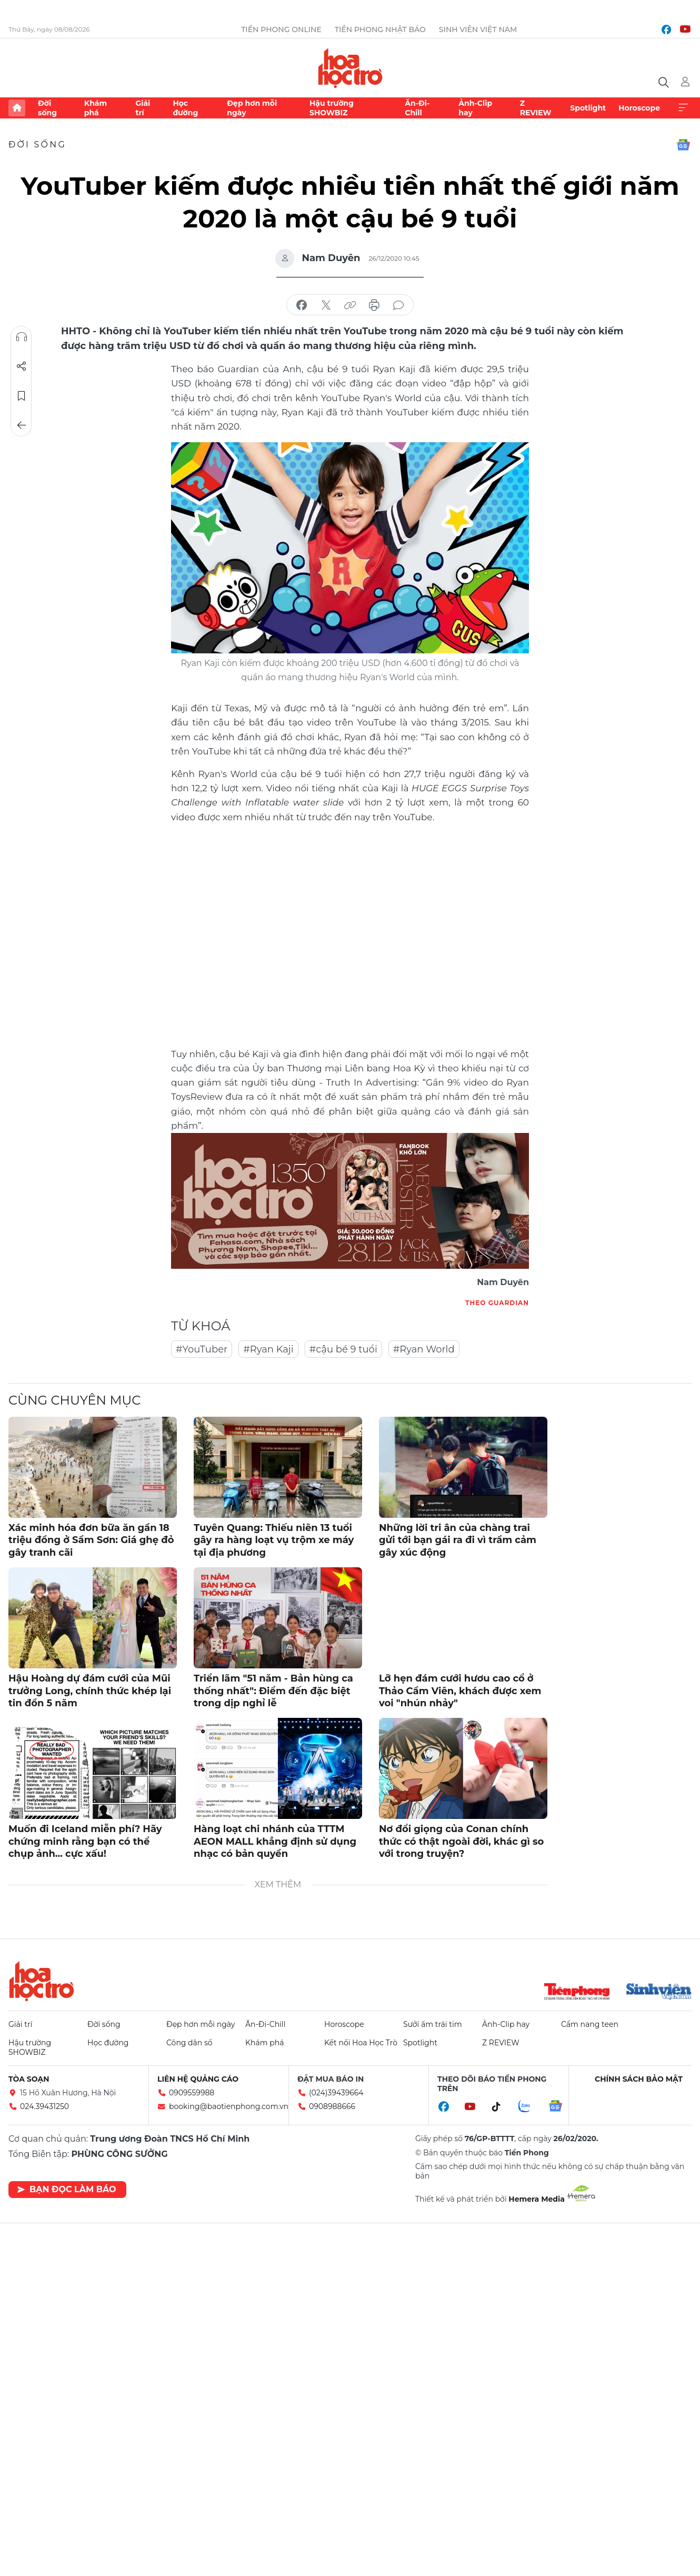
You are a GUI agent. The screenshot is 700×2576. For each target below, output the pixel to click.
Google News (683, 144)
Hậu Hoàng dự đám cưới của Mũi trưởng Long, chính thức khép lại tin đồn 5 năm (89, 1691)
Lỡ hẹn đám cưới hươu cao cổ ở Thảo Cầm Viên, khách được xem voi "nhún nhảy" (460, 1691)
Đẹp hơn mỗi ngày (252, 107)
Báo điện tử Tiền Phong (350, 68)
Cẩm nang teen (589, 2024)
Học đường (185, 107)
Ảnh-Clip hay (475, 107)
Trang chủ (16, 108)
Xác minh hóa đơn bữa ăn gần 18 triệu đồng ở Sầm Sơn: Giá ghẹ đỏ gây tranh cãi (91, 1540)
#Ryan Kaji (268, 1349)
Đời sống (47, 107)
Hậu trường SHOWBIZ (331, 107)
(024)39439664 (336, 2092)
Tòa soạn (28, 2079)
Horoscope (639, 108)
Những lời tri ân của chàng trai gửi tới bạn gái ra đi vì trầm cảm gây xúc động (457, 1540)
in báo (374, 305)
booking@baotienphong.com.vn (228, 2106)
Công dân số (189, 2042)
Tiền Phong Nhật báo (380, 29)
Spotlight (588, 108)
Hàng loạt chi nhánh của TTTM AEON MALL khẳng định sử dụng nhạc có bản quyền (275, 1841)
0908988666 (332, 2106)
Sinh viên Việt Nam (478, 29)
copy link (350, 305)
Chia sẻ (21, 366)
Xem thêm (683, 108)
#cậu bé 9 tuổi (343, 1349)
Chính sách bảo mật (639, 2079)
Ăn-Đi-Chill (417, 107)
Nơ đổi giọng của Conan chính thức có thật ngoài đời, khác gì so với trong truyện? (461, 1841)
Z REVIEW (536, 107)
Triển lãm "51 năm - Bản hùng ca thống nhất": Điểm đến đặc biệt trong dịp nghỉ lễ (273, 1691)
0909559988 (191, 2092)
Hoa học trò (41, 1981)
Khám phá (95, 107)
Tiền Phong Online (281, 29)
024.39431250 (44, 2106)
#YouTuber (201, 1349)
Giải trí (142, 107)
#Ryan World (424, 1349)
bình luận (398, 305)
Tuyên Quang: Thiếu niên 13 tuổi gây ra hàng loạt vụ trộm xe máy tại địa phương (274, 1540)
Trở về (21, 425)
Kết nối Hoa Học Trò (360, 2042)
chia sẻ (301, 305)
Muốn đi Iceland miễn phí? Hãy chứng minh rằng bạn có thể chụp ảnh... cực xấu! (85, 1841)
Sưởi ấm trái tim (432, 2024)
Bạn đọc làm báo (66, 2189)
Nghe (21, 337)
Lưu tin (21, 396)
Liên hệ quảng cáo (197, 2079)
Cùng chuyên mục (74, 1400)
